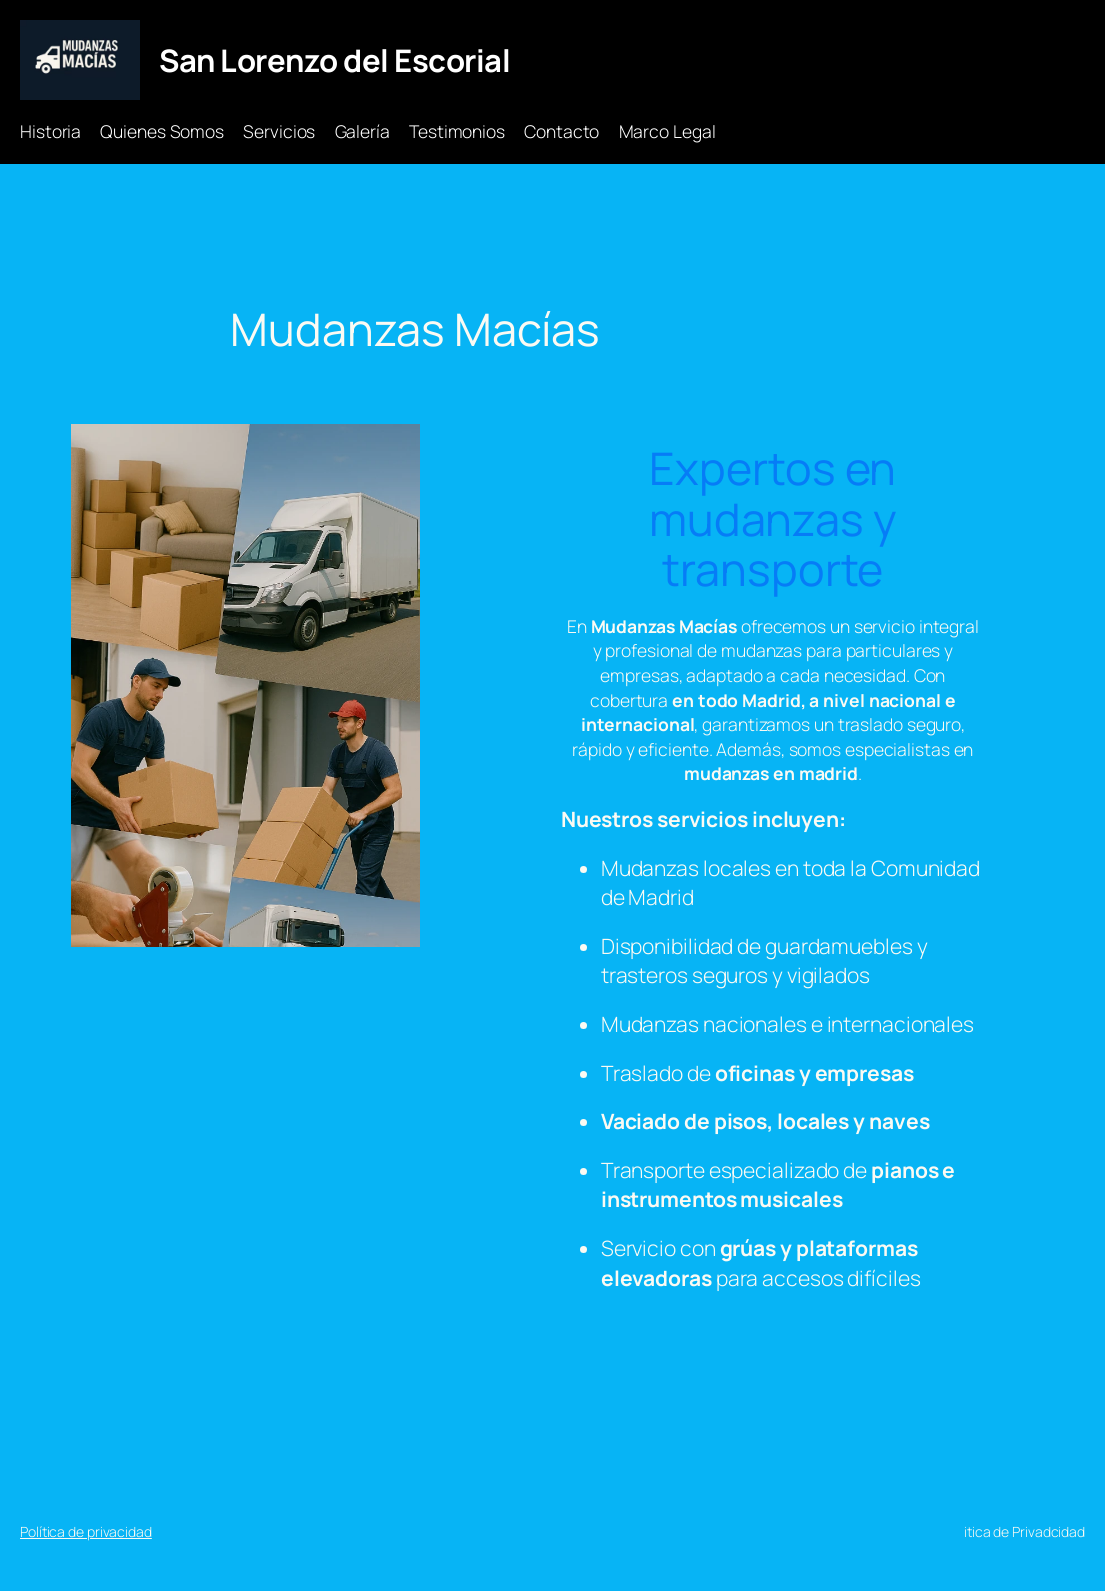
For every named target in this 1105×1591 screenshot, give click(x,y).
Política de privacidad (86, 1531)
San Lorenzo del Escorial (334, 60)
